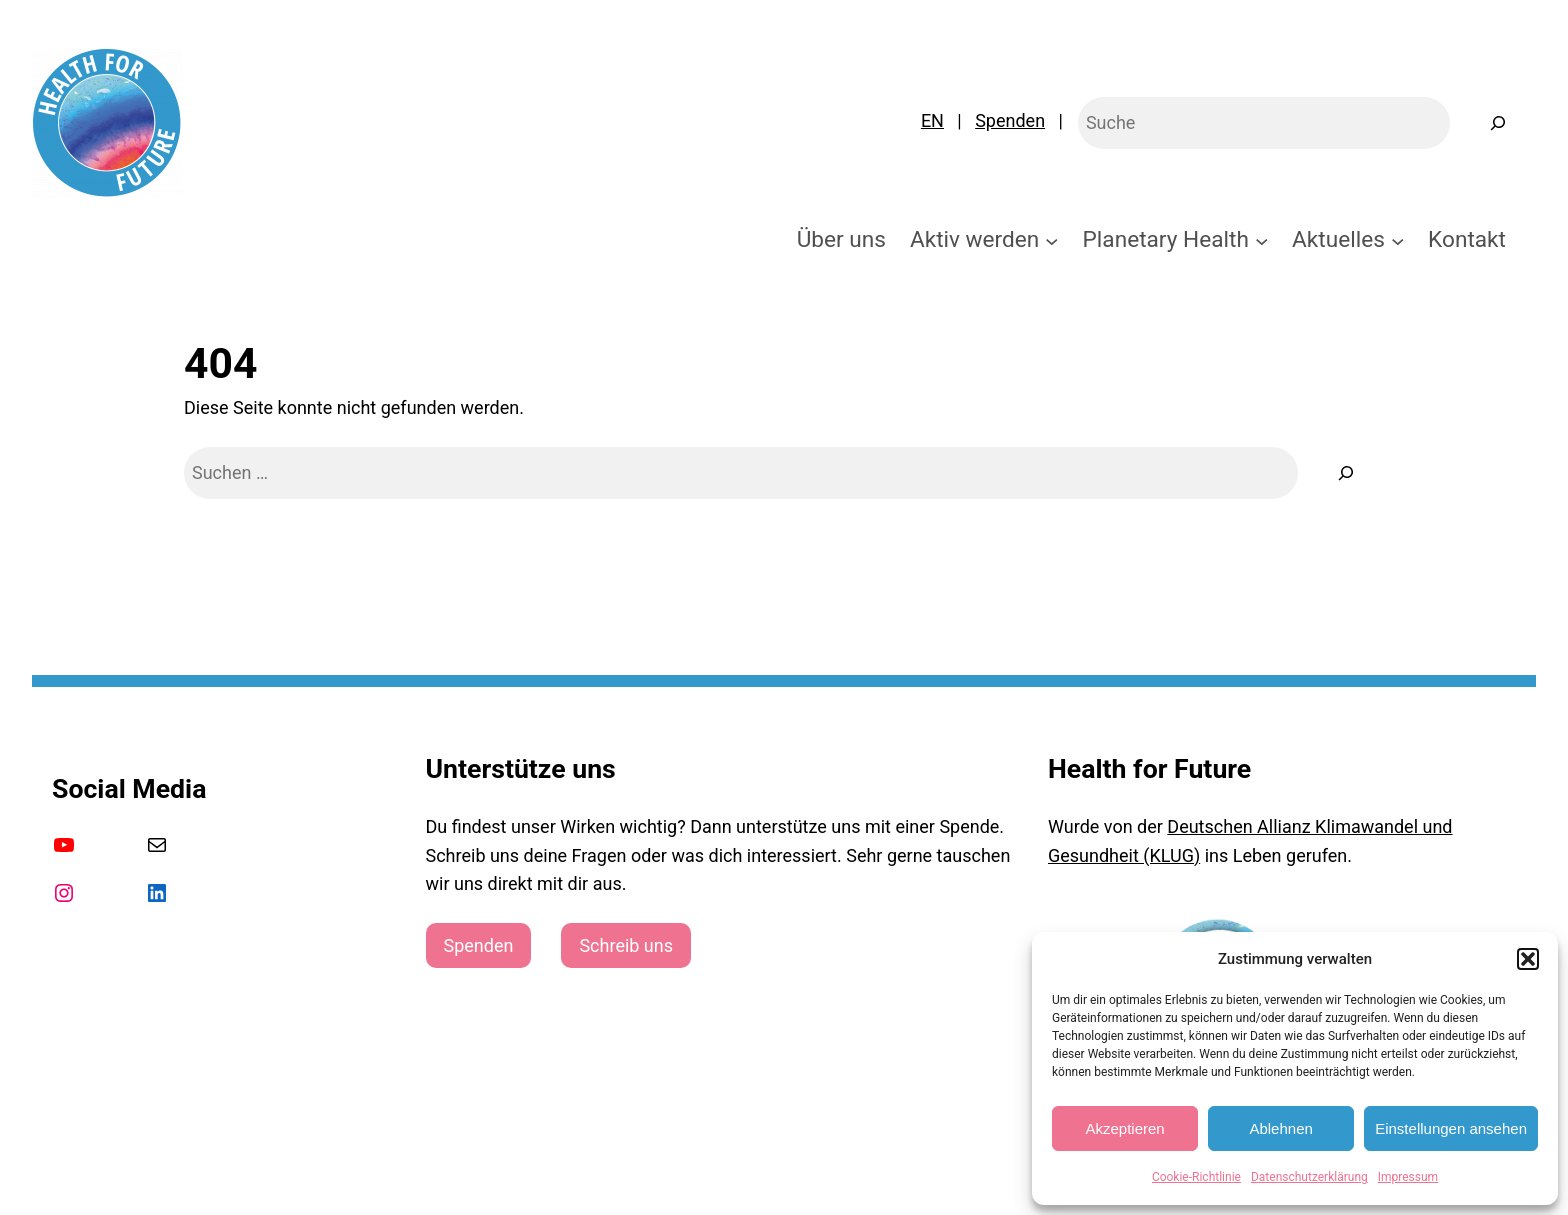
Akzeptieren (1124, 1128)
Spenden (1010, 120)
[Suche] (1346, 473)
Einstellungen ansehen (1451, 1128)
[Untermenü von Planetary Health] (1262, 240)
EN (932, 120)
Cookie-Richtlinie (1196, 1177)
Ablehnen (1280, 1128)
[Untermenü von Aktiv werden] (1052, 240)
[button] (1528, 959)
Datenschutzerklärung (1309, 1177)
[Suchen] (1498, 123)
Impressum (1408, 1177)
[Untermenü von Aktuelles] (1398, 240)
